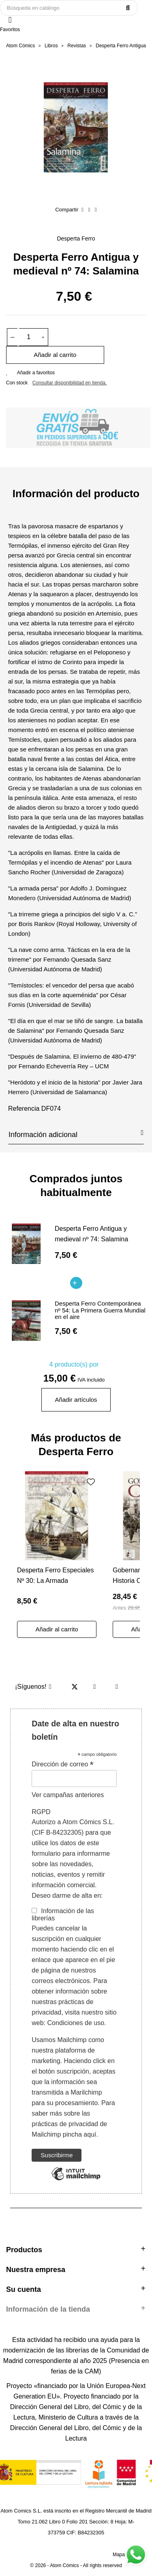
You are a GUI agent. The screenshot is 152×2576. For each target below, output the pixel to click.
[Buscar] (69, 8)
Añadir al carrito (55, 354)
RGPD (41, 1811)
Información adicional (76, 1134)
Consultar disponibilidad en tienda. (69, 383)
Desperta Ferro (76, 238)
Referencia (23, 1108)
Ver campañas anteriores (68, 1794)
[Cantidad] (29, 337)
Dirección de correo (63, 1764)
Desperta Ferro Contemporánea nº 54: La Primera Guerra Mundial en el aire (100, 1310)
